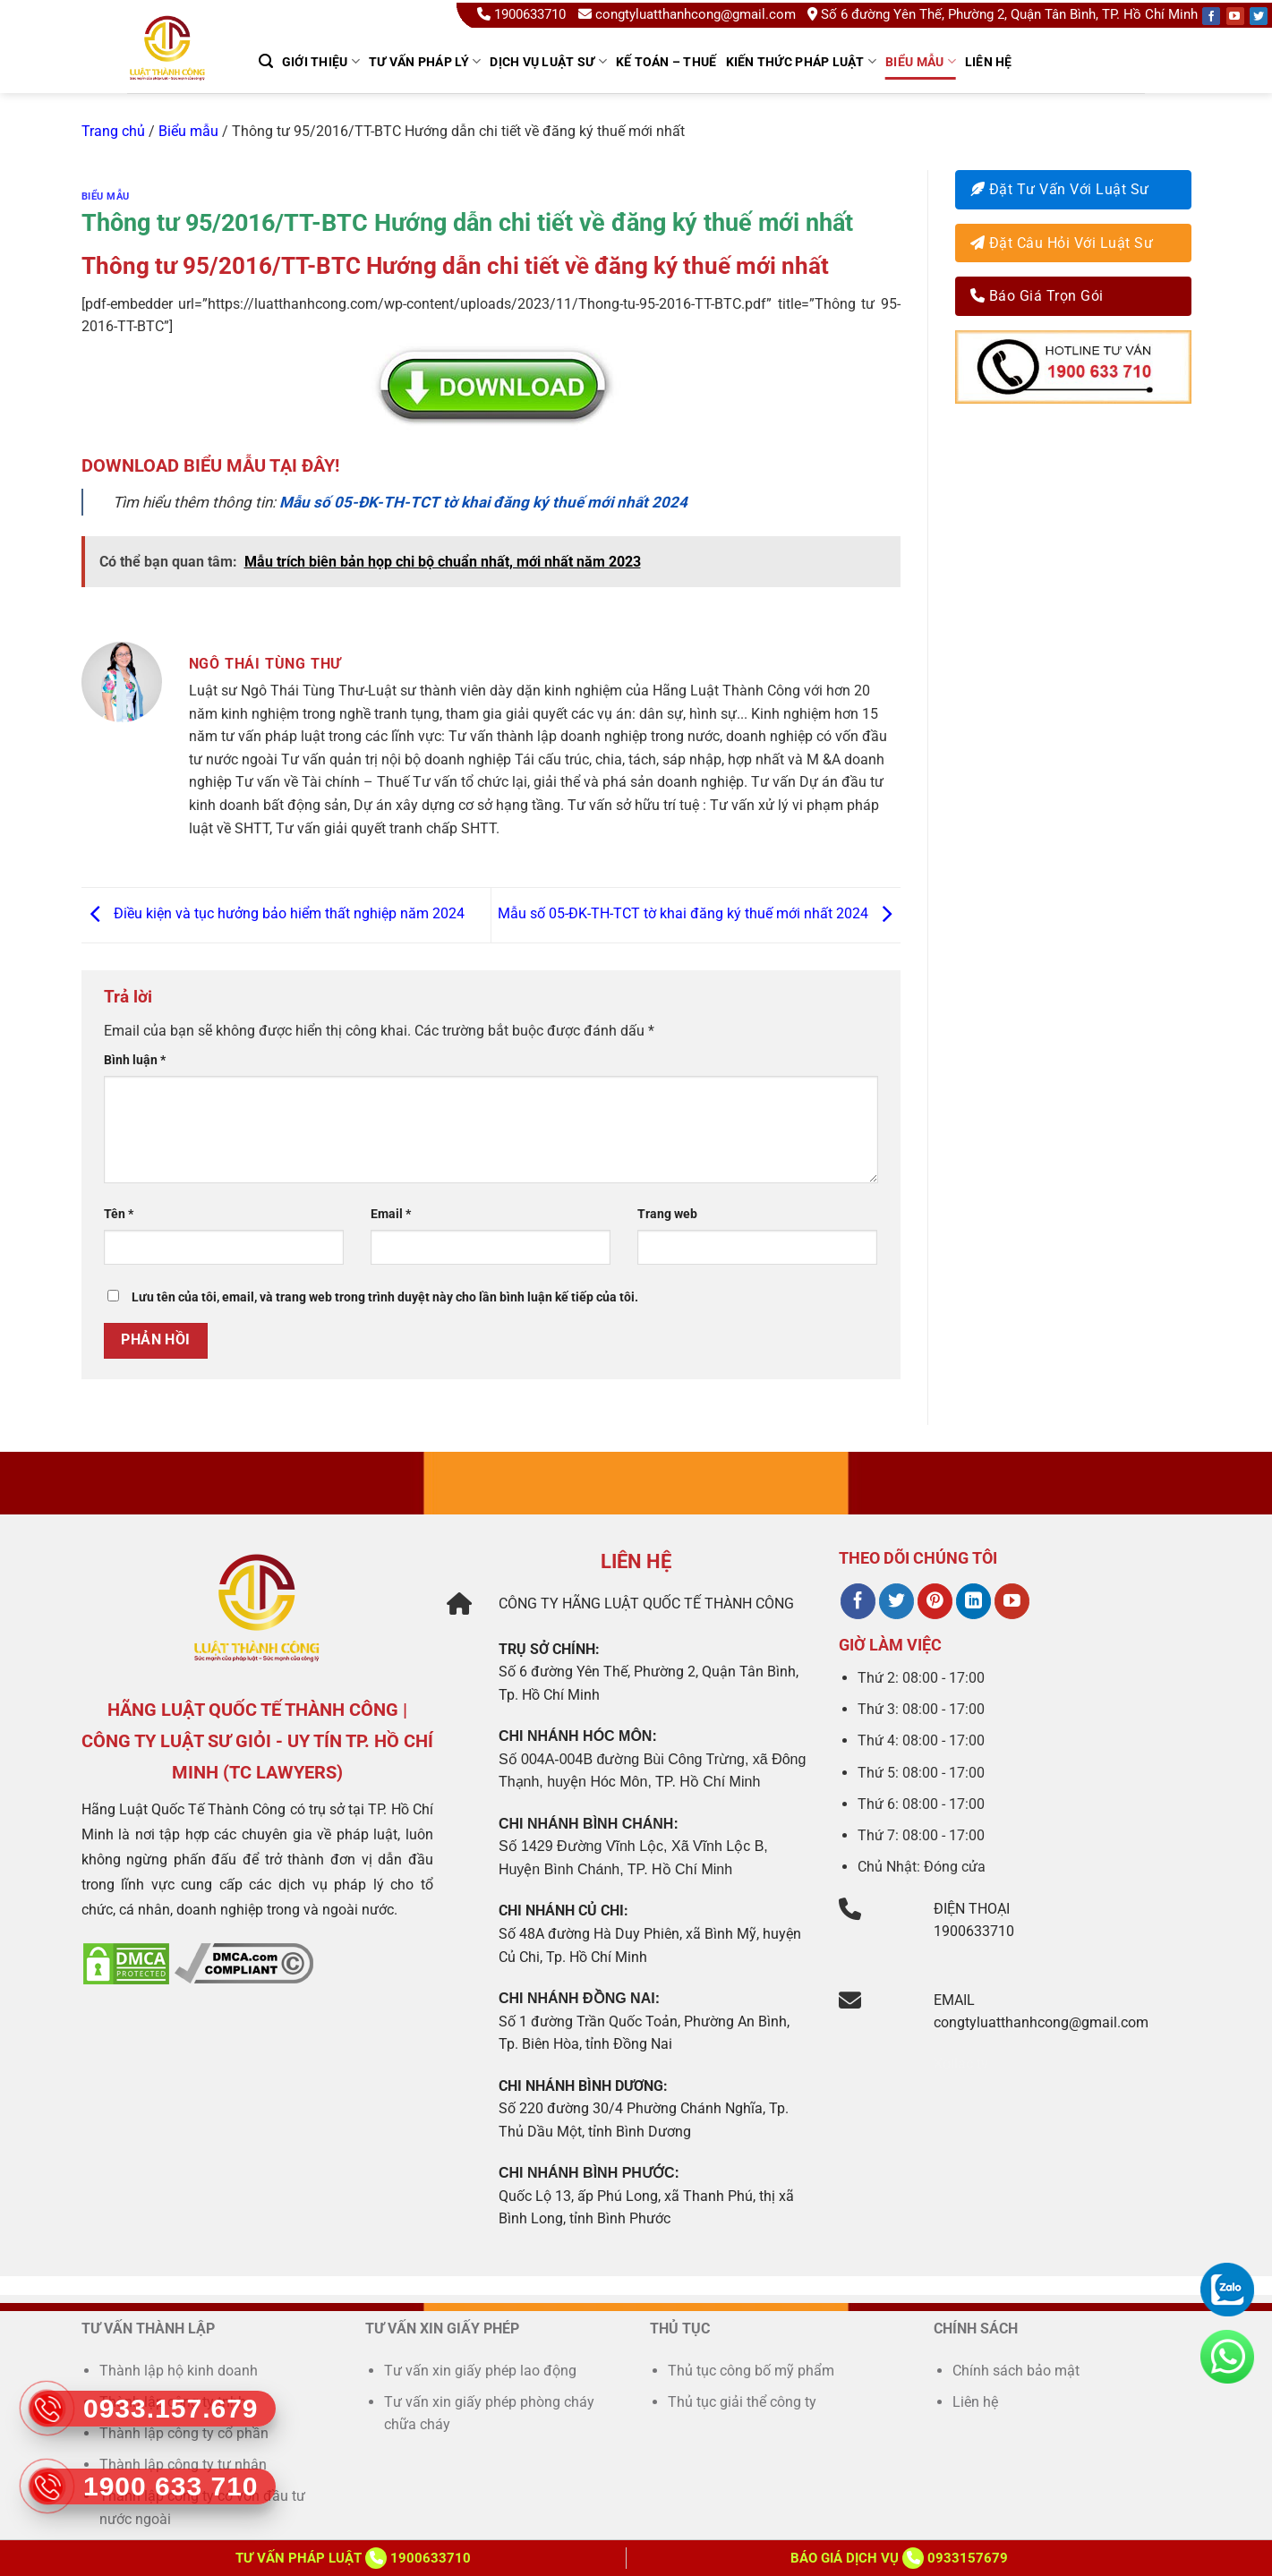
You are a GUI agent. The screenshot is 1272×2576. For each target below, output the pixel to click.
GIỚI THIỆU (321, 61)
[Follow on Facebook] (1211, 16)
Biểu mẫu (920, 61)
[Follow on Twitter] (1259, 16)
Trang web (667, 1214)
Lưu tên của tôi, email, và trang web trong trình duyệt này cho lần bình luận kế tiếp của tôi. (385, 1297)
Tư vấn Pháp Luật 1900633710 (353, 2558)
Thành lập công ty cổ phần (184, 2433)
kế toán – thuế (666, 62)
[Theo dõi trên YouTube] (1012, 1601)
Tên (118, 1214)
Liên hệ (988, 62)
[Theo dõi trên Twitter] (896, 1601)
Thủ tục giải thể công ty (744, 2401)
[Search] (266, 61)
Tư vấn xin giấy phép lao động (480, 2370)
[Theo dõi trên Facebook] (858, 1601)
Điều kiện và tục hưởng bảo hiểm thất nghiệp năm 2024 (273, 914)
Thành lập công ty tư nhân (184, 2464)
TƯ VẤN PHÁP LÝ (425, 61)
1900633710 (523, 14)
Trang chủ (113, 131)
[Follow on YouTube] (1235, 16)
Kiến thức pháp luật (801, 61)
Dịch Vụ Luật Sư (548, 61)
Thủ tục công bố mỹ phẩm (751, 2370)
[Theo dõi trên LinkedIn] (973, 1601)
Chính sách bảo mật (1016, 2370)
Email (391, 1214)
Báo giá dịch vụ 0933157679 (899, 2558)
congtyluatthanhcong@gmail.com (687, 14)
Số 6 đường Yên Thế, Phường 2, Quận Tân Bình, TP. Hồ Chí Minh (1002, 14)
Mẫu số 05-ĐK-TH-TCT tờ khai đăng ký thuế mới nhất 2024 (699, 914)
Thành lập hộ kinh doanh (178, 2370)
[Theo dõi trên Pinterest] (935, 1601)
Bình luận (135, 1060)
